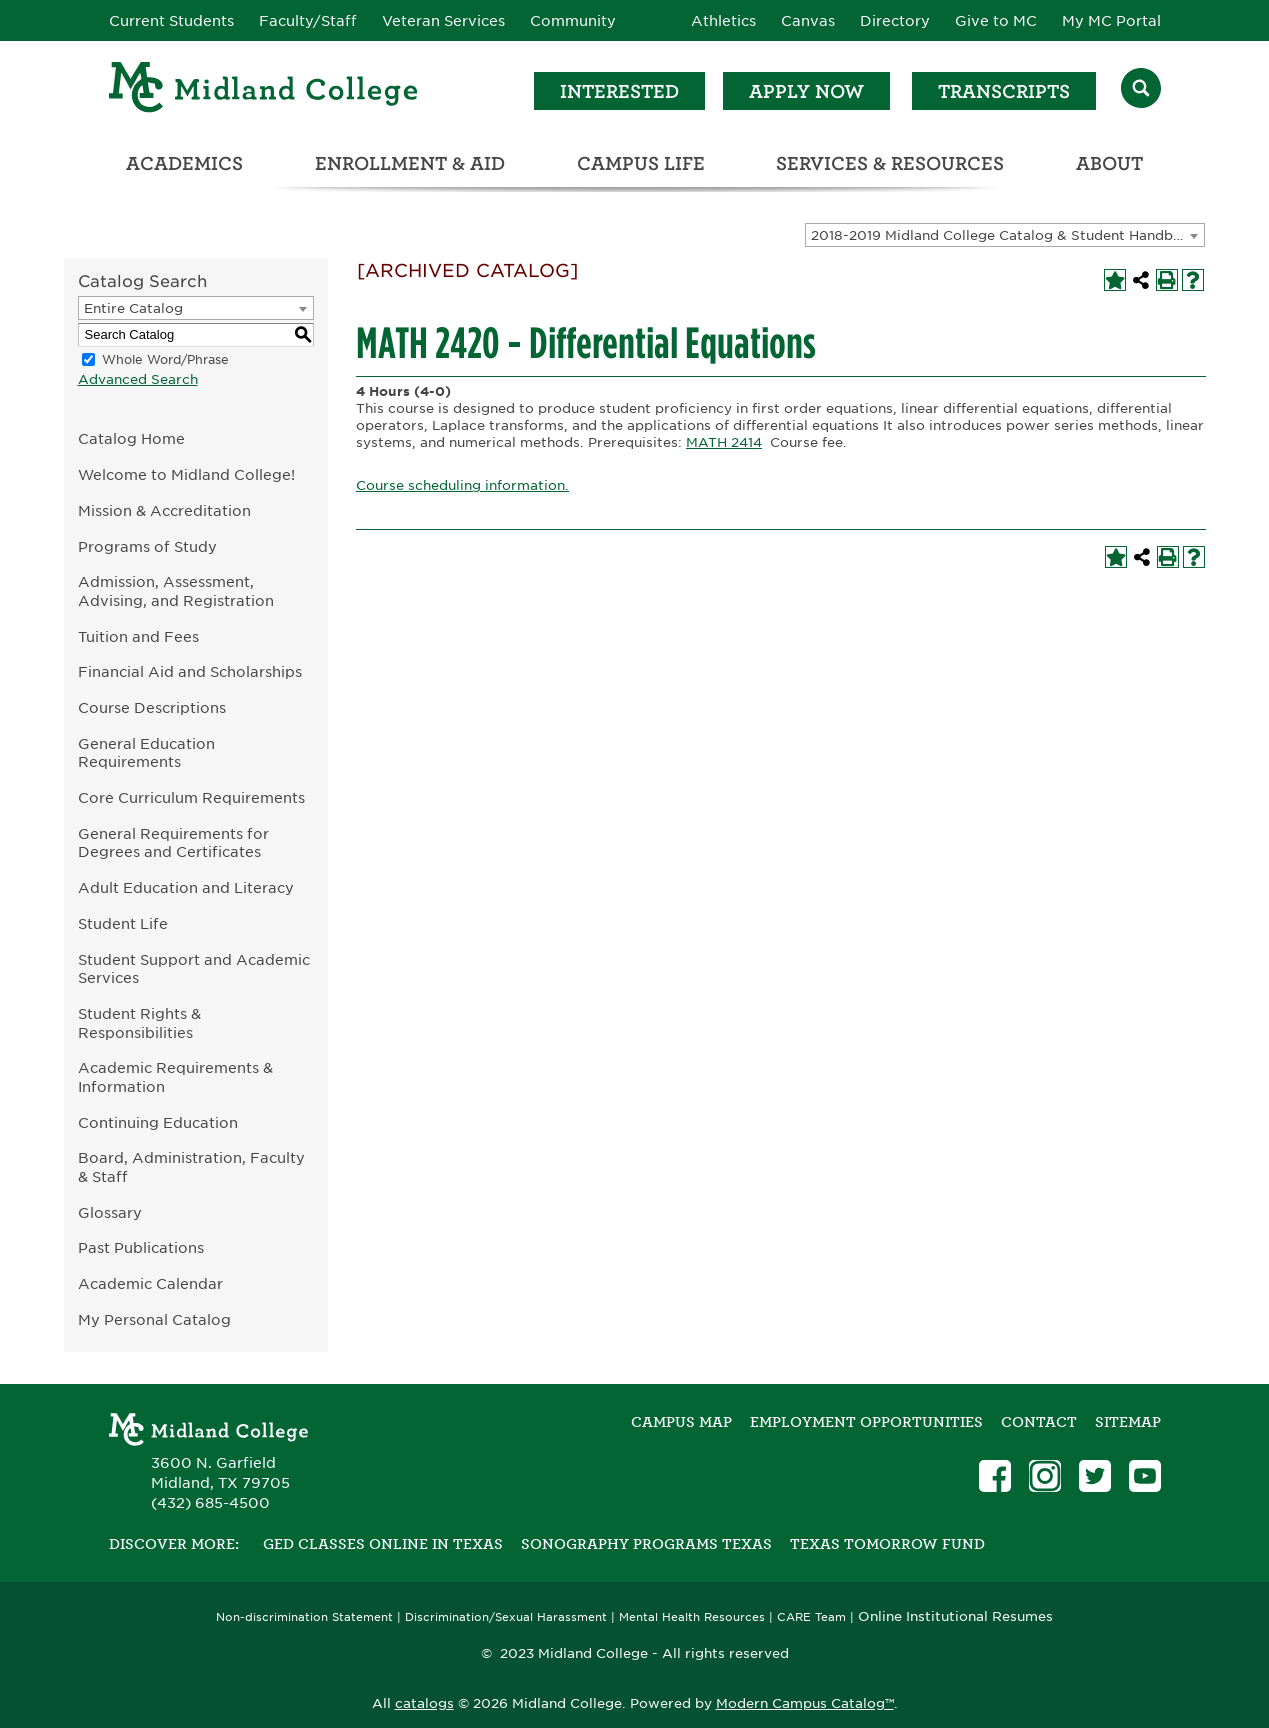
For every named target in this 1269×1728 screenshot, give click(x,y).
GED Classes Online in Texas (383, 1544)
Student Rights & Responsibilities (139, 1023)
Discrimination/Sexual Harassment (506, 1617)
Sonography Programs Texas (646, 1544)
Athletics (723, 21)
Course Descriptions (152, 707)
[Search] (1141, 90)
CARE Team (811, 1617)
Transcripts (1004, 91)
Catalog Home (131, 438)
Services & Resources (890, 163)
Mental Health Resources (692, 1617)
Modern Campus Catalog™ (805, 1703)
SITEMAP (1128, 1422)
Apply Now (806, 91)
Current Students (171, 21)
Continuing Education (158, 1122)
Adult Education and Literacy (186, 887)
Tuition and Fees (138, 636)
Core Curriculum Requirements (191, 797)
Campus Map (681, 1422)
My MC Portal (1111, 21)
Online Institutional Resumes (955, 1616)
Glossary (110, 1212)
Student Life (123, 923)
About (1109, 163)
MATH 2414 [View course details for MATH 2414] (724, 442)
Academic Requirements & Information (175, 1077)
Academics (184, 163)
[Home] (264, 90)
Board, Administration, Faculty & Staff (191, 1167)
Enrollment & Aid (410, 163)
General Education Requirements (146, 753)
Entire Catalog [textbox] (133, 308)
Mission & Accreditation (164, 510)
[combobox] (1005, 235)
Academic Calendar (150, 1283)
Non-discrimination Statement (304, 1617)
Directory (895, 21)
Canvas (808, 21)
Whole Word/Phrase (165, 359)
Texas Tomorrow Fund (887, 1544)
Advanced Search (138, 379)
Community (573, 21)
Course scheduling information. (462, 485)
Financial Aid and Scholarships (190, 671)
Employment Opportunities (866, 1422)
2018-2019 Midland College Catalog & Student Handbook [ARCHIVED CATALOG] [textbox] (1007, 235)
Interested (619, 91)
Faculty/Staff (308, 21)
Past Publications (141, 1247)
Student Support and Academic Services (194, 969)
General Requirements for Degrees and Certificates (173, 843)
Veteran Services (443, 21)
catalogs (424, 1703)
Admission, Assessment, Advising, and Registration (176, 591)
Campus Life (641, 163)
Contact (1039, 1422)
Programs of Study (147, 546)
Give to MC (996, 21)
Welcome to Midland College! (186, 474)
